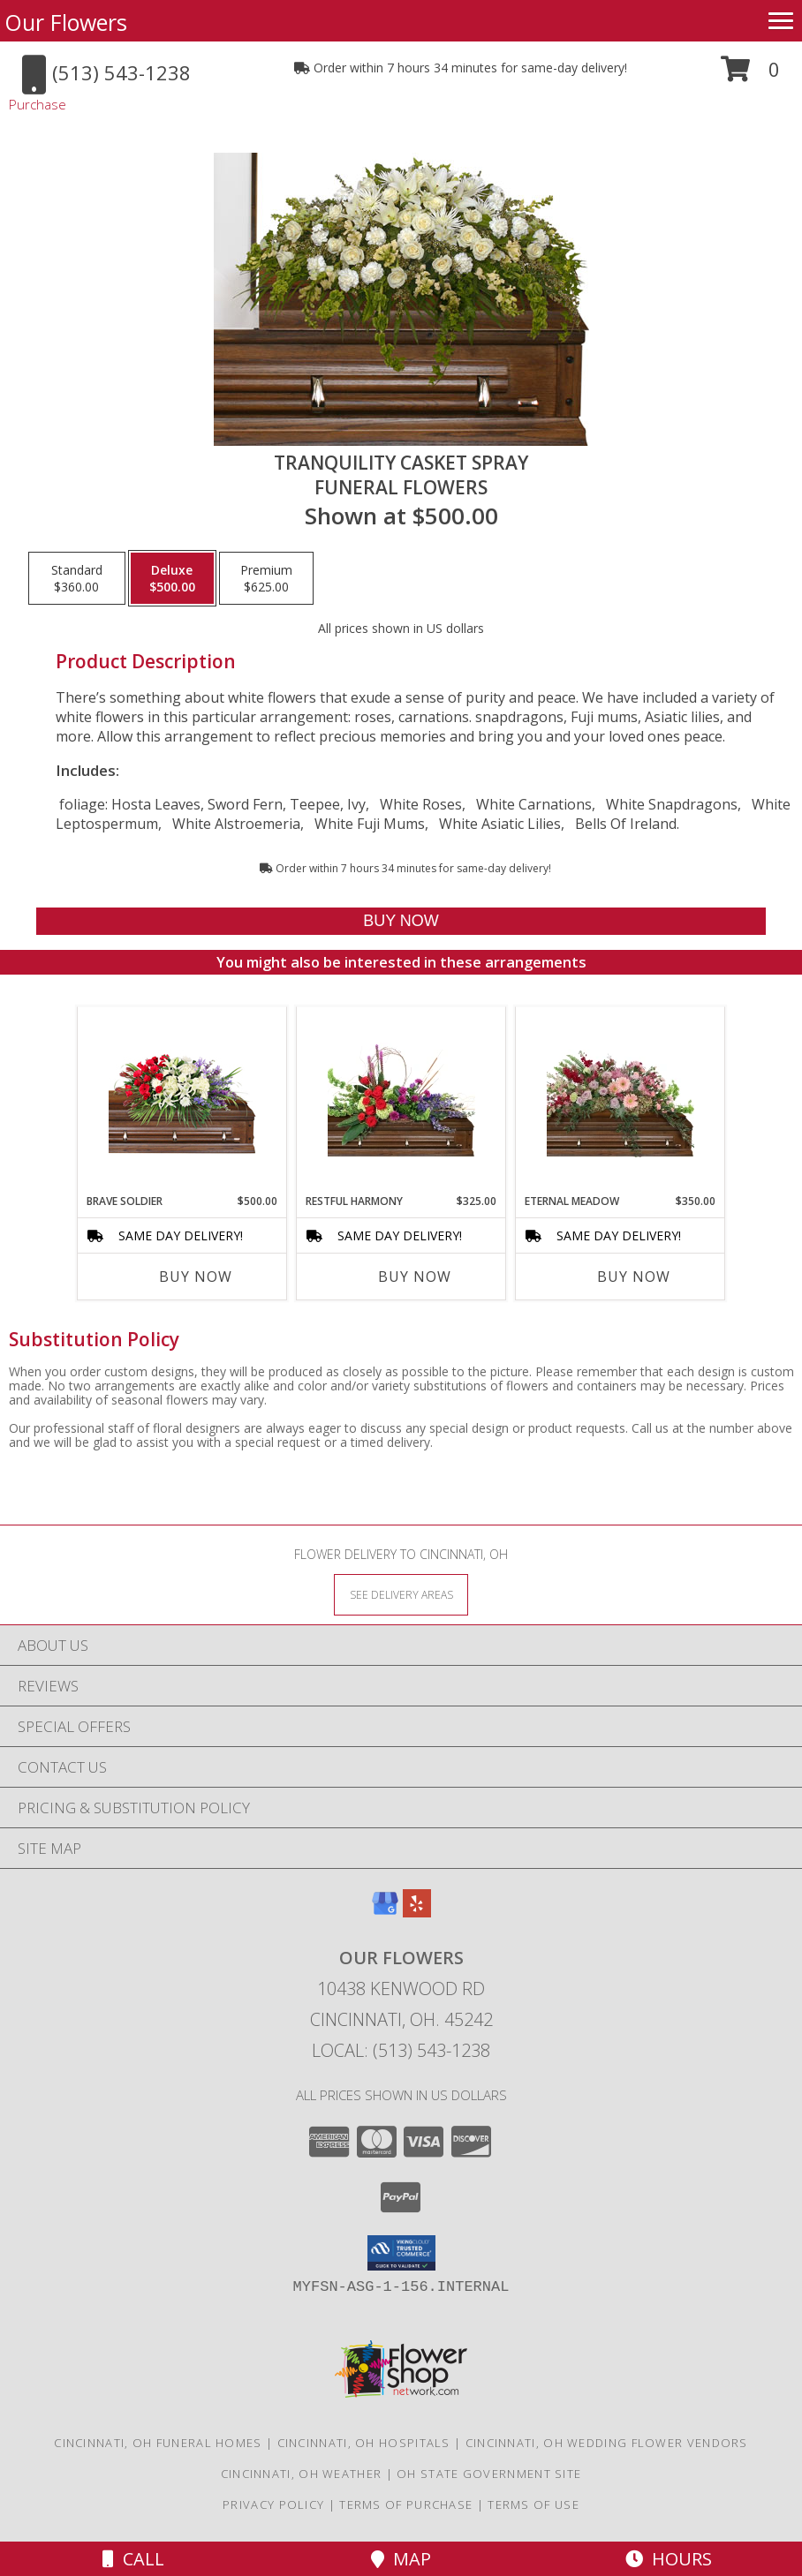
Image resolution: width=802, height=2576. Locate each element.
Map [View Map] (401, 2559)
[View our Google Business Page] (385, 1912)
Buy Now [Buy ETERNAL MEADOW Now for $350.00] (633, 1276)
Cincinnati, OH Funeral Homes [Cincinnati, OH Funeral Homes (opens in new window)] (157, 2443)
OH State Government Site (489, 2474)
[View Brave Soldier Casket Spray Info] (182, 1100)
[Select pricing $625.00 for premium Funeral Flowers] (266, 578)
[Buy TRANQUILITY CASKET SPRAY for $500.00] (401, 921)
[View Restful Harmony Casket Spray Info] (401, 1100)
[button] (750, 75)
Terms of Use (533, 2504)
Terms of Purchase (406, 2504)
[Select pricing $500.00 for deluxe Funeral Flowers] (172, 578)
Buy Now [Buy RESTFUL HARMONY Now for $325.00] (414, 1276)
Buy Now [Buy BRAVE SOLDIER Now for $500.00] (195, 1276)
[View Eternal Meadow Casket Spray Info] (620, 1100)
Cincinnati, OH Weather (301, 2474)
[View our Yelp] (417, 1912)
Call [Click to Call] (133, 2559)
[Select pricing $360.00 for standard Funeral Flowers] (77, 578)
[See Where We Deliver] (401, 1594)
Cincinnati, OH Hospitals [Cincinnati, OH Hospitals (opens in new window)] (363, 2443)
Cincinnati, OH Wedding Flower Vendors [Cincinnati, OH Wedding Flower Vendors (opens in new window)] (606, 2443)
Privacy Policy (273, 2504)
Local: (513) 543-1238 (401, 2050)
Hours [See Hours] (668, 2559)
